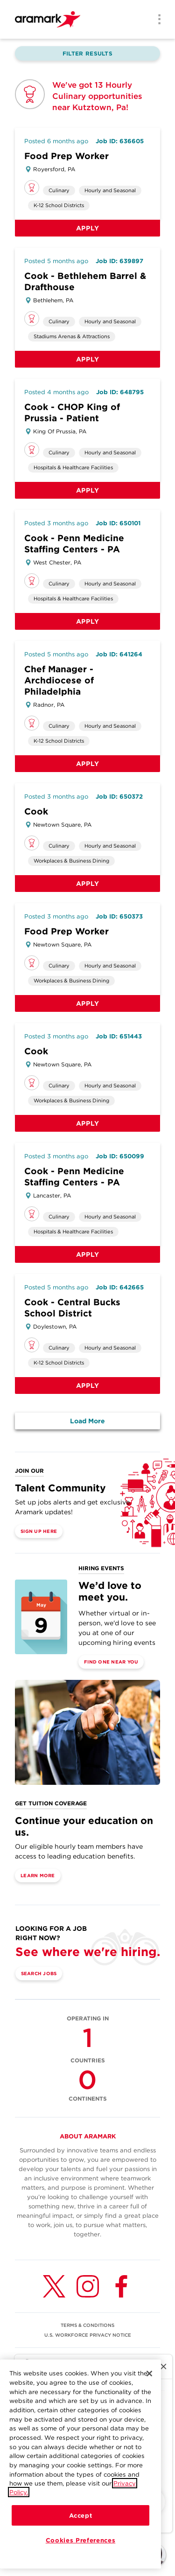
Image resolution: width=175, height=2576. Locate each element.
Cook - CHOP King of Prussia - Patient (72, 413)
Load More (87, 1421)
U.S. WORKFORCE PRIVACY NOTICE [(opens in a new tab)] (87, 2335)
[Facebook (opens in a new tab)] (121, 2286)
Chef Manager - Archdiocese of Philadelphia (59, 680)
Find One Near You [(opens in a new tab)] (111, 1661)
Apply (87, 228)
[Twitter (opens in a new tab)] (54, 2286)
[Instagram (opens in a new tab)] (88, 2286)
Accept (80, 2515)
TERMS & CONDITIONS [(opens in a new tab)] (87, 2325)
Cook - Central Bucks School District (72, 1308)
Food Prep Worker (66, 156)
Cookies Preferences (80, 2540)
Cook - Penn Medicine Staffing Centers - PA (74, 544)
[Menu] (156, 20)
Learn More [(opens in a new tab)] (38, 1875)
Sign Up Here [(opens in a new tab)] (39, 1531)
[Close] (149, 2374)
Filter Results (87, 53)
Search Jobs (39, 1973)
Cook (36, 811)
